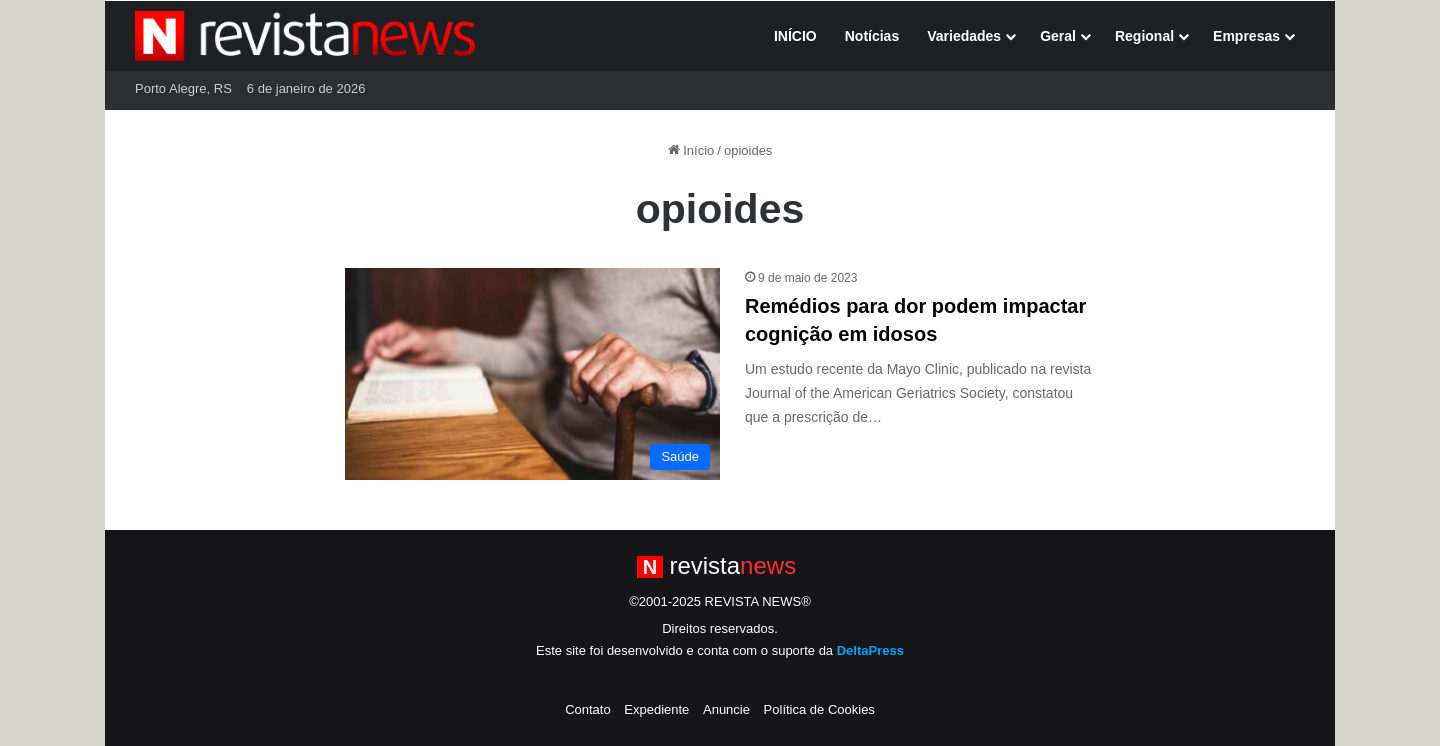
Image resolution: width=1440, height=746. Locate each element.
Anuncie (726, 709)
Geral (1058, 36)
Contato (588, 709)
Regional (1144, 36)
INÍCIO (795, 36)
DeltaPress (870, 650)
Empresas (1246, 36)
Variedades (964, 36)
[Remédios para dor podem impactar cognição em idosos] (532, 374)
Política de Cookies (819, 709)
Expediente (656, 709)
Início (691, 150)
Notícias (872, 36)
